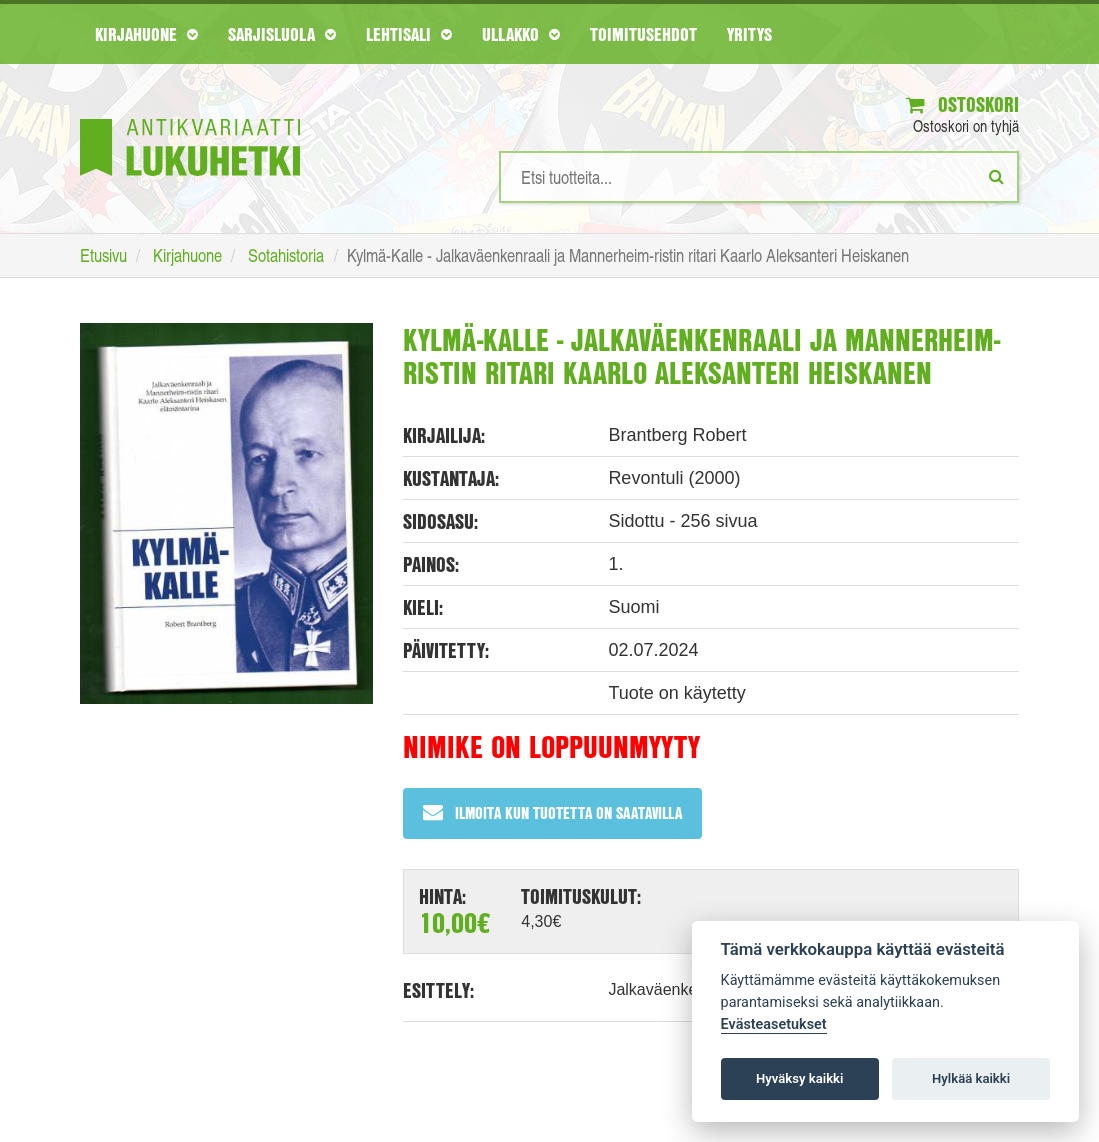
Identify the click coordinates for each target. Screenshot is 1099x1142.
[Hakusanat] (759, 177)
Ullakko (521, 34)
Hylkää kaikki (971, 1078)
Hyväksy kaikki (799, 1078)
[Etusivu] (190, 117)
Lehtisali (409, 34)
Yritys (749, 34)
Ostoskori (962, 104)
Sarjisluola (282, 34)
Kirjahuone (146, 34)
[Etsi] (996, 176)
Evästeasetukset (774, 1024)
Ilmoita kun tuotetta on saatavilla (552, 812)
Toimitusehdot (643, 34)
